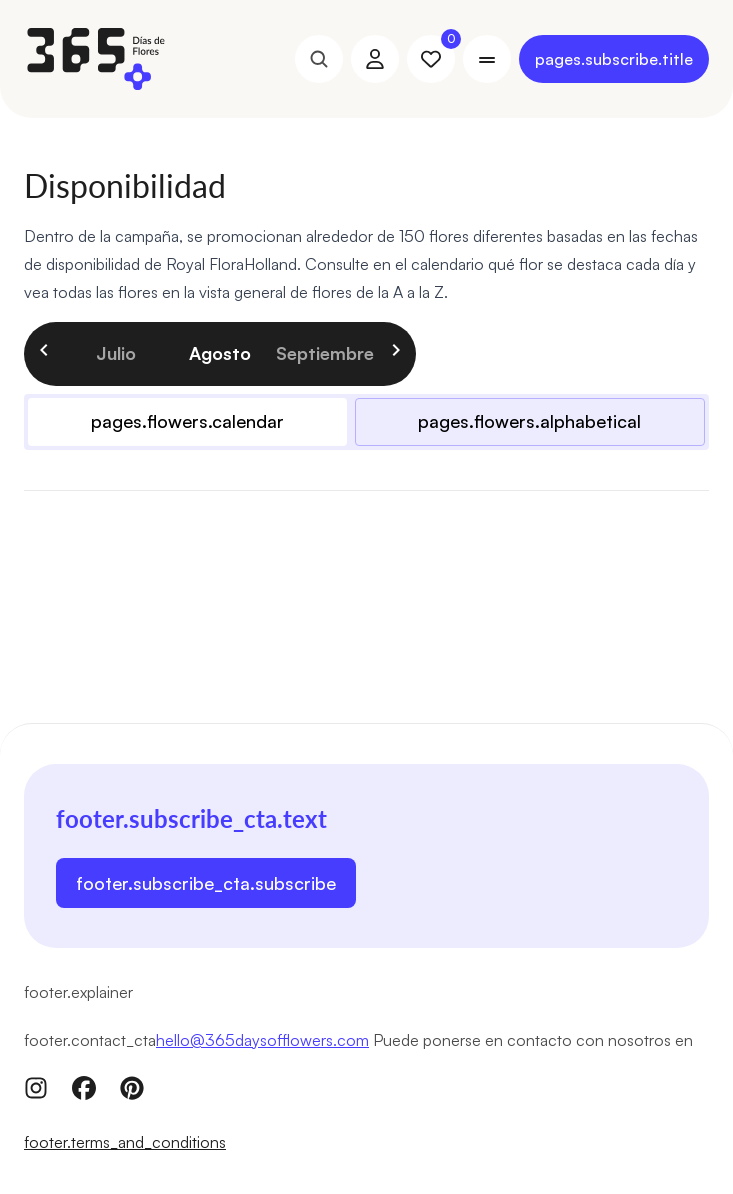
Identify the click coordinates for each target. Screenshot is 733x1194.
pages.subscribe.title (614, 59)
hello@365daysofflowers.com (262, 1040)
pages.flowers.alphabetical (529, 421)
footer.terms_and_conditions (125, 1142)
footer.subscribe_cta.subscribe (206, 883)
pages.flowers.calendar (187, 421)
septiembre (324, 353)
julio (116, 353)
